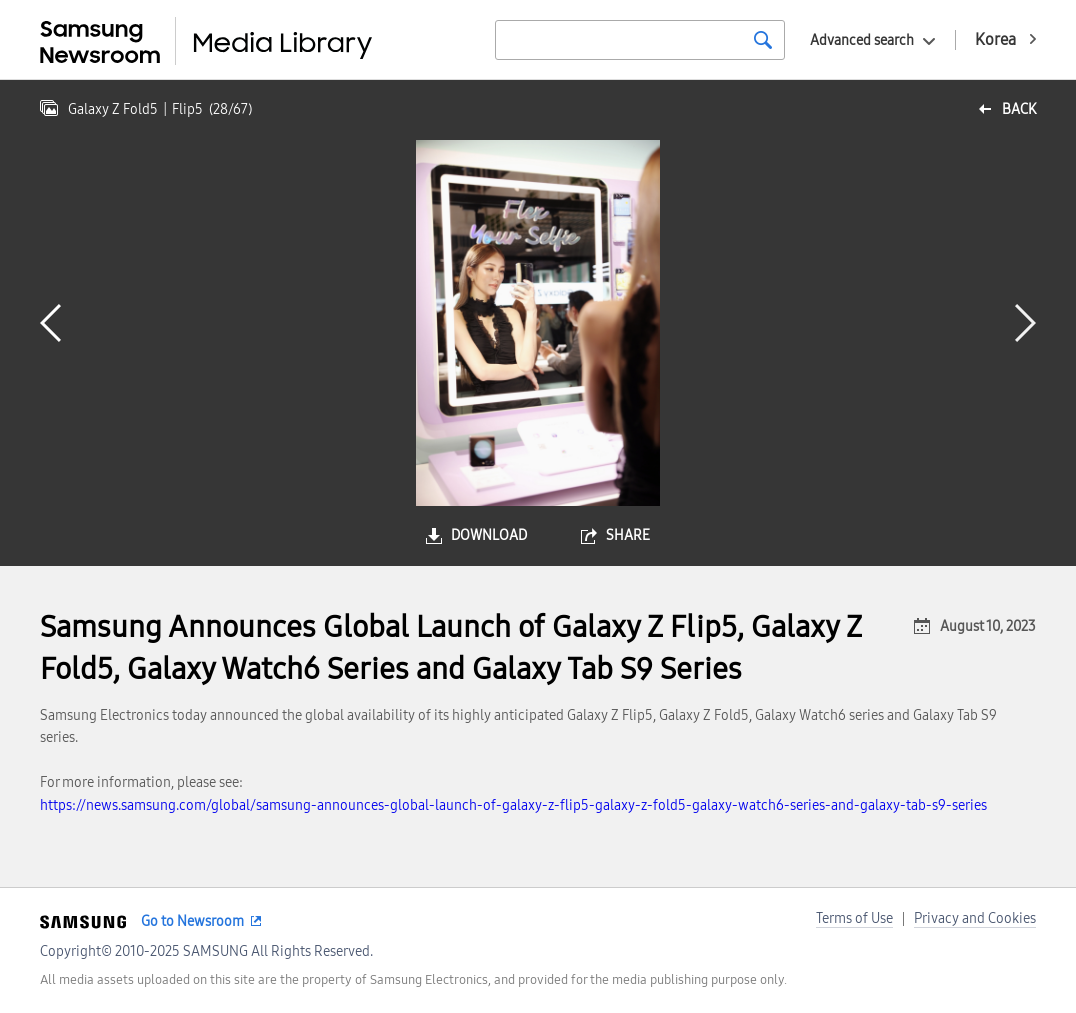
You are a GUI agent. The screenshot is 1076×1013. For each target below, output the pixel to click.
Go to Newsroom (192, 921)
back (1019, 109)
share (628, 535)
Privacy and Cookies (975, 918)
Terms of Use (854, 918)
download (489, 535)
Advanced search (862, 40)
